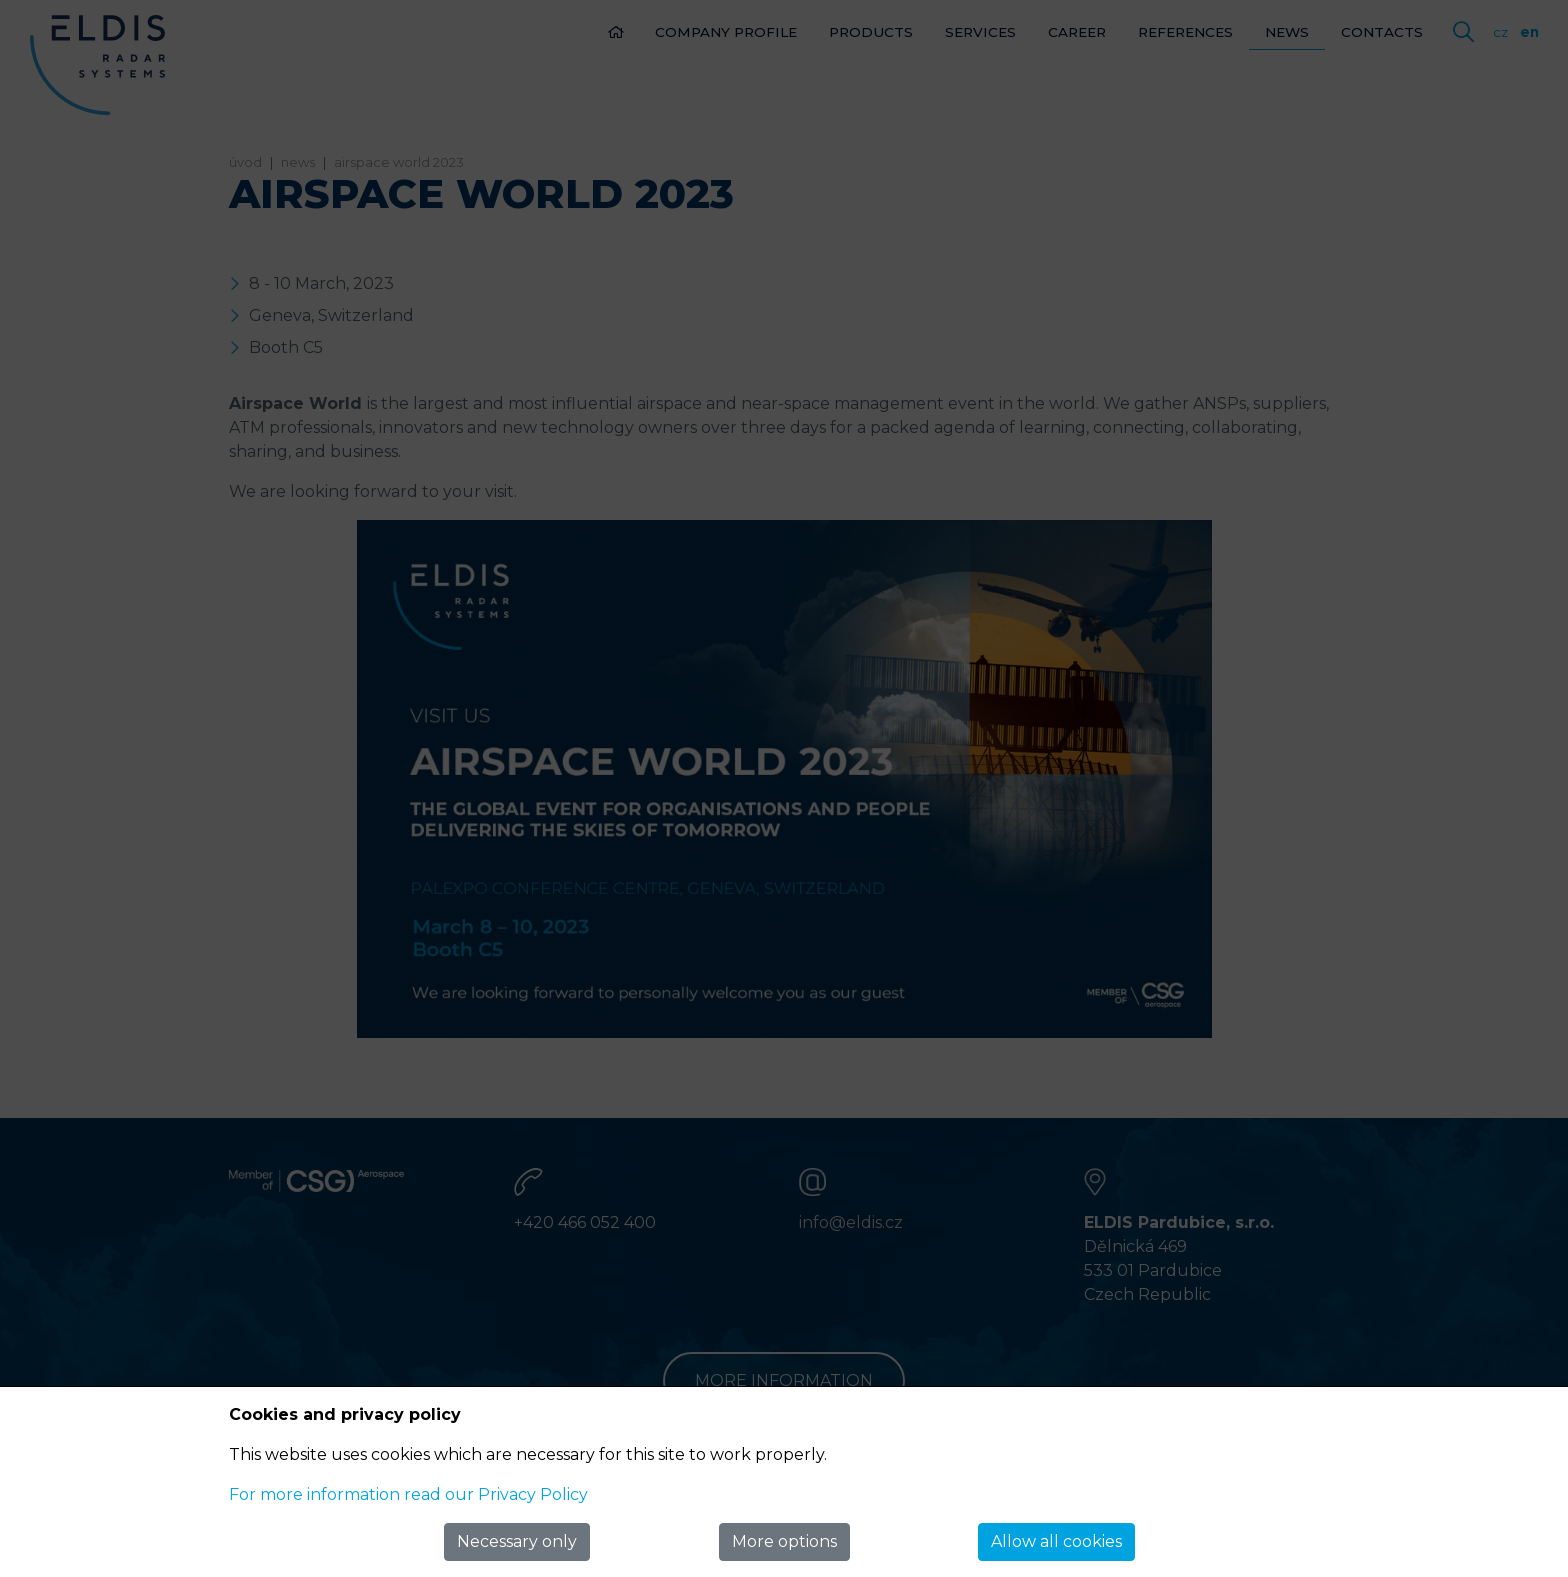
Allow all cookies (1056, 1541)
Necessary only (517, 1541)
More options (784, 1541)
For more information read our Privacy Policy (408, 1494)
